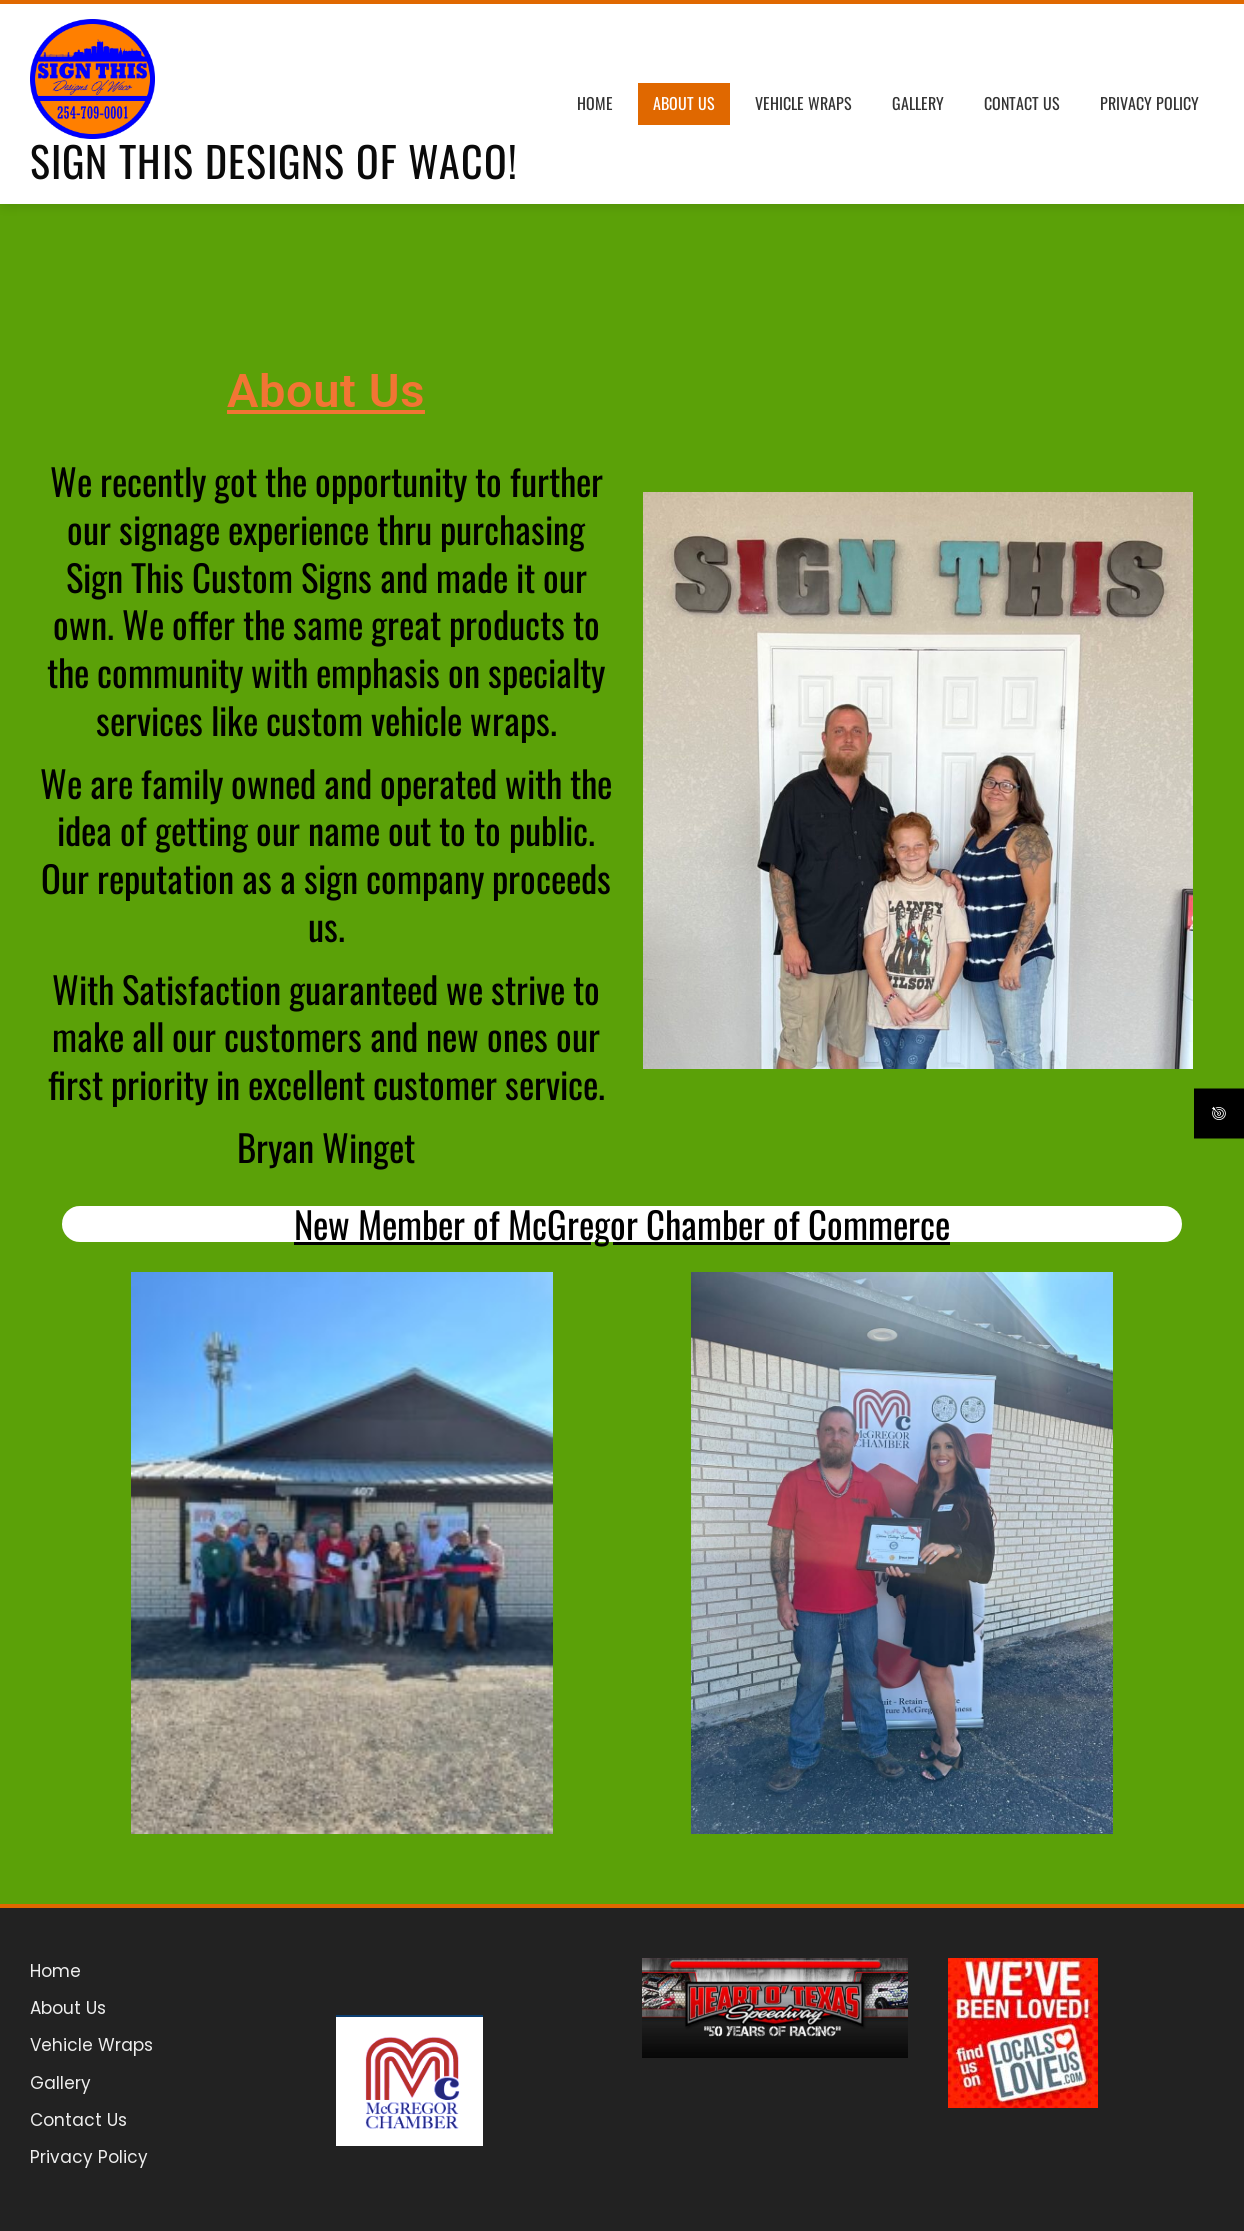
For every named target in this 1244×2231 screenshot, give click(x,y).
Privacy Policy (1149, 103)
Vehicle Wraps (803, 103)
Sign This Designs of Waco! (274, 160)
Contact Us (1022, 103)
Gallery (918, 103)
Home (595, 103)
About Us (684, 103)
